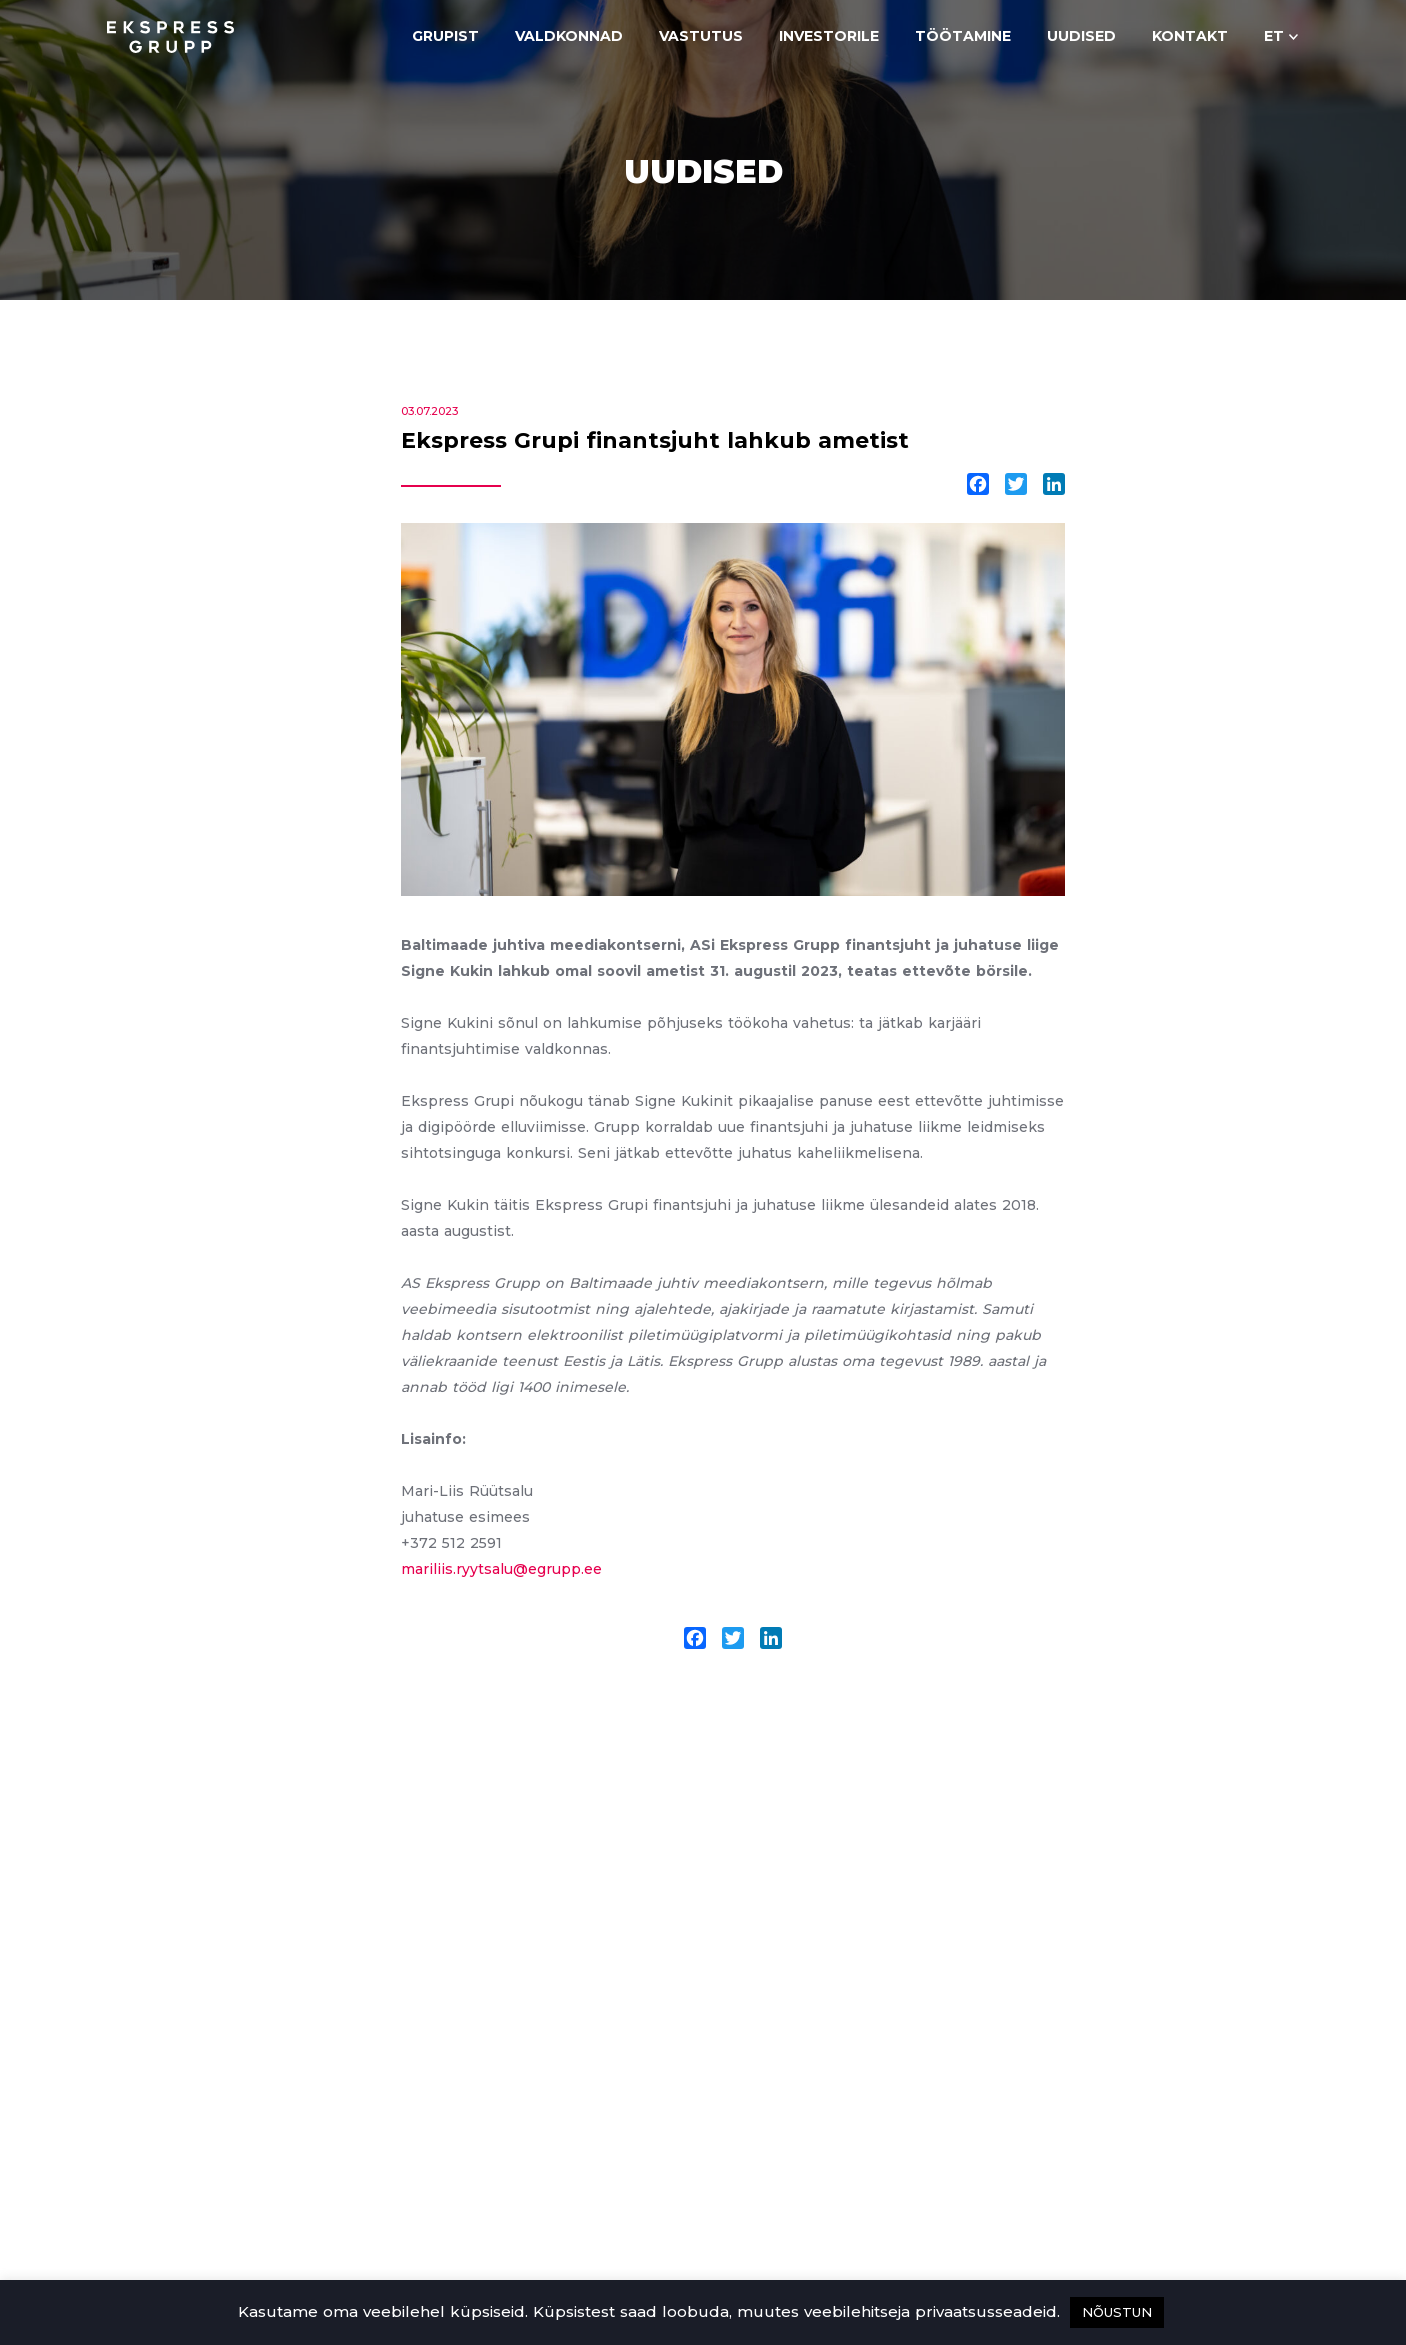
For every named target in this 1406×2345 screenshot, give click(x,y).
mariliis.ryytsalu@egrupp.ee (501, 1569)
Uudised (1081, 36)
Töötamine (963, 36)
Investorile (829, 36)
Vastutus (701, 36)
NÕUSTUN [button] (1117, 2312)
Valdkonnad (569, 36)
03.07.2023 (429, 411)
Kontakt (1190, 36)
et (1274, 36)
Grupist (445, 36)
